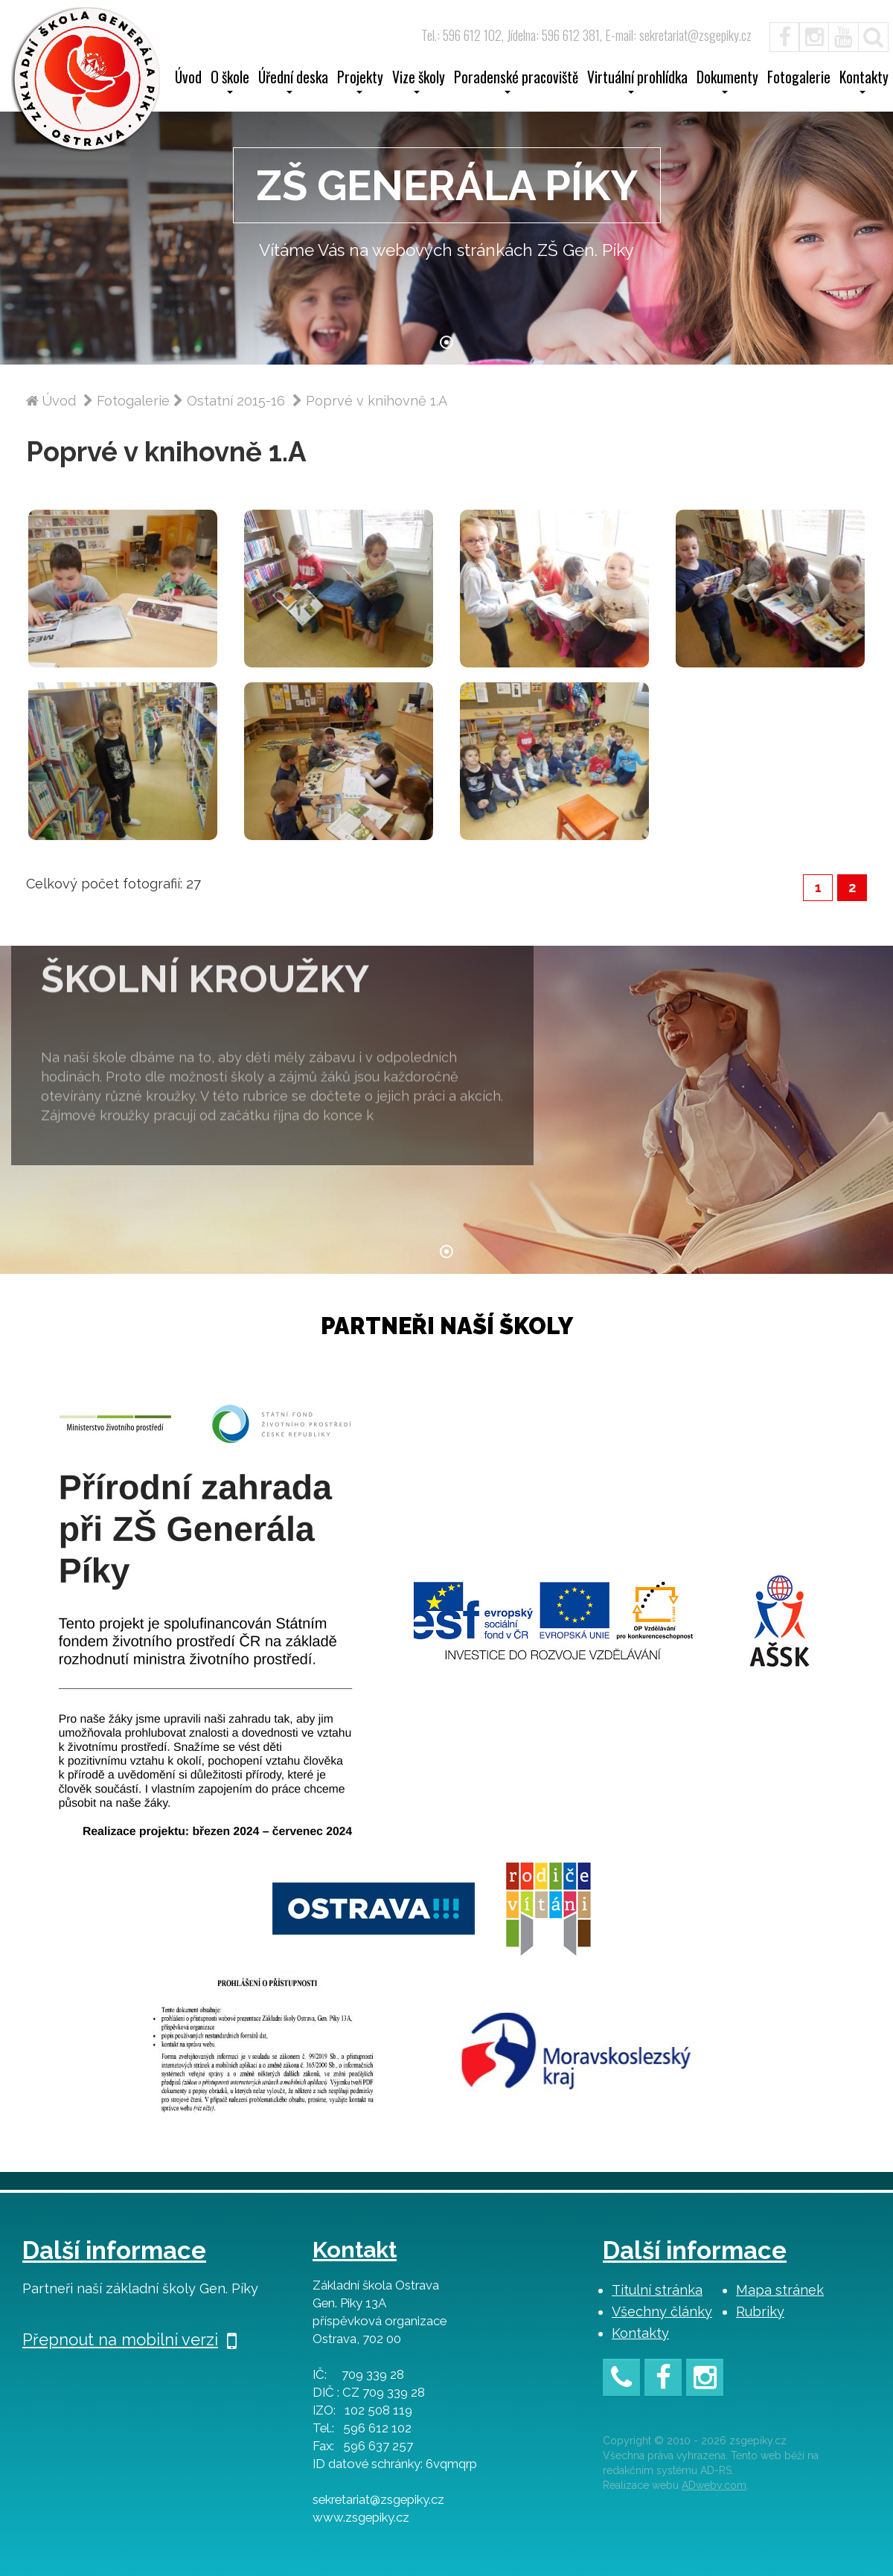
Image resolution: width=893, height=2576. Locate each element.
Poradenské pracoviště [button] (516, 82)
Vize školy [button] (418, 82)
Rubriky (760, 2311)
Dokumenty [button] (727, 82)
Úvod (188, 79)
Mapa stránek (780, 2290)
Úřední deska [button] (293, 82)
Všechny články (662, 2311)
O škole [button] (230, 82)
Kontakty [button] (864, 82)
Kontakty (640, 2333)
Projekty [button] (360, 82)
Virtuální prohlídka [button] (637, 82)
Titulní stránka (657, 2290)
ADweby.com (714, 2485)
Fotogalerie (798, 79)
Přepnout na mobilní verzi (129, 2339)
